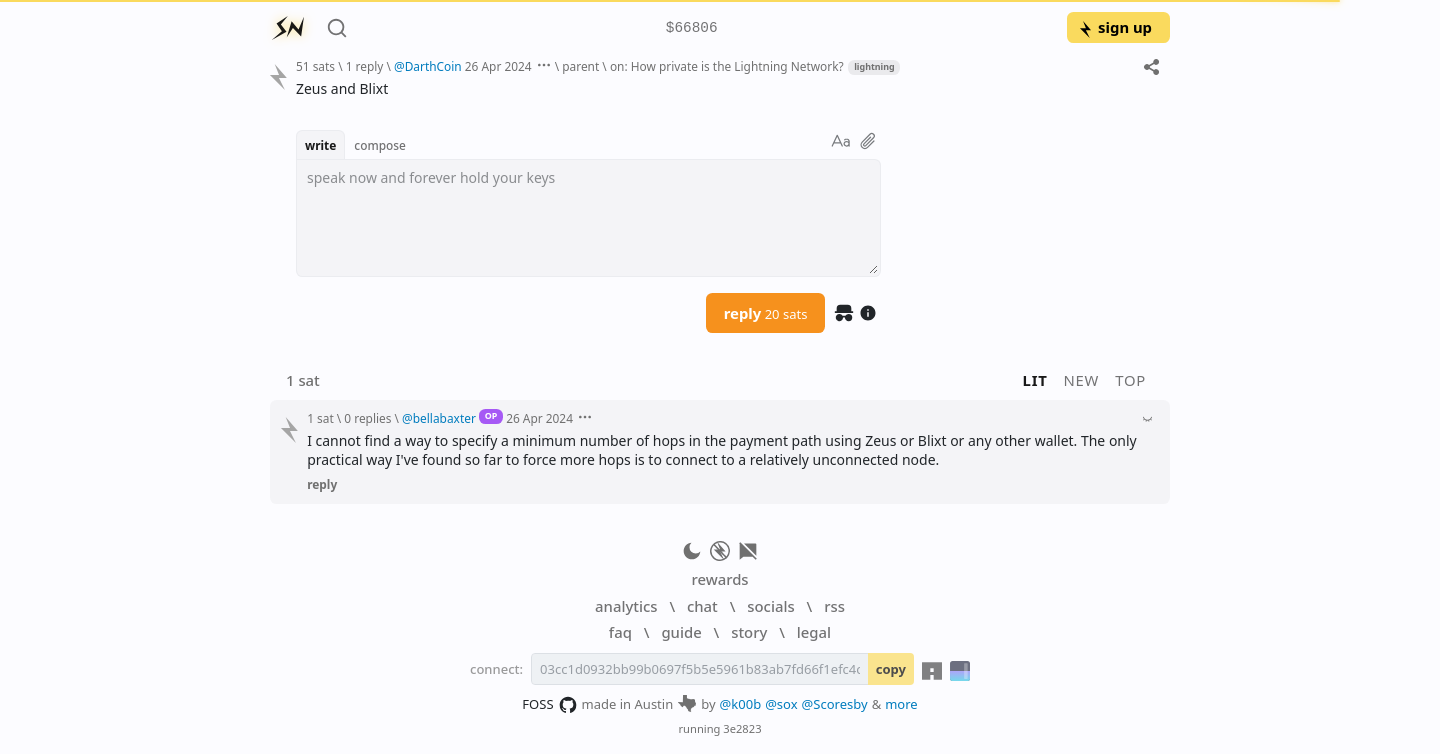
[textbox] (588, 218)
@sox (781, 704)
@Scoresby (835, 704)
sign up (1114, 27)
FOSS (549, 705)
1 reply (365, 66)
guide (681, 632)
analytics (626, 606)
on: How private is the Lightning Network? (727, 66)
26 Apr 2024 (498, 66)
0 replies (367, 418)
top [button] (1130, 380)
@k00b (741, 704)
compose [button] (380, 145)
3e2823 (742, 728)
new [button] (1082, 380)
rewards (719, 579)
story (749, 632)
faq (620, 632)
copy (891, 669)
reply (766, 313)
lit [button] (1035, 380)
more (901, 704)
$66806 (692, 28)
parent (580, 66)
